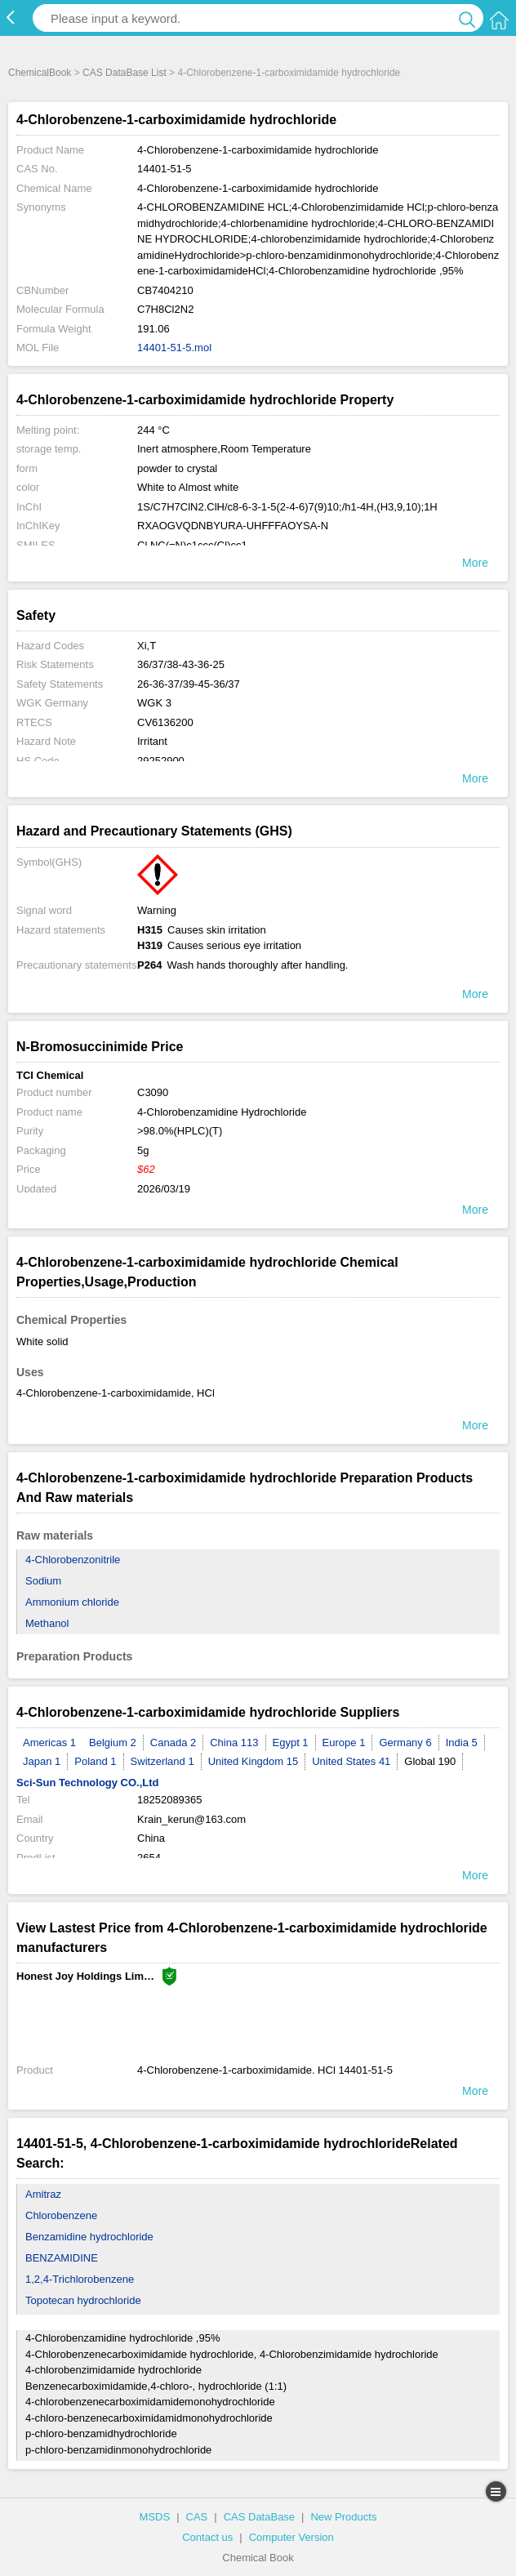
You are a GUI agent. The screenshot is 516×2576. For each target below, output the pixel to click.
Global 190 (430, 1761)
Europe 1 (344, 1742)
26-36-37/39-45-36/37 (188, 684)
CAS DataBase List (124, 72)
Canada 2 (173, 1742)
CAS (197, 2517)
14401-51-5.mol (174, 347)
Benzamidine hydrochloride (89, 2237)
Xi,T (146, 646)
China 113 (234, 1742)
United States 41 (351, 1761)
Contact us (207, 2537)
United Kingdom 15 (253, 1761)
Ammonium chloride (72, 1602)
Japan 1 (41, 1761)
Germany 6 (405, 1742)
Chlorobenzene (61, 2215)
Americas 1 (49, 1742)
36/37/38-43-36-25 (181, 664)
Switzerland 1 (162, 1761)
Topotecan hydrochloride (83, 2300)
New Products (343, 2517)
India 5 (462, 1742)
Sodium (43, 1581)
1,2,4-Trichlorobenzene (79, 2279)
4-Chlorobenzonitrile (72, 1559)
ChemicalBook (39, 72)
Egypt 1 (291, 1742)
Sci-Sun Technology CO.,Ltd (87, 1782)
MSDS (155, 2517)
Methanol (47, 1623)
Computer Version (291, 2537)
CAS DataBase (259, 2517)
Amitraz (43, 2194)
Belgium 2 (112, 1742)
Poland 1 (95, 1761)
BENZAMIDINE (61, 2258)
